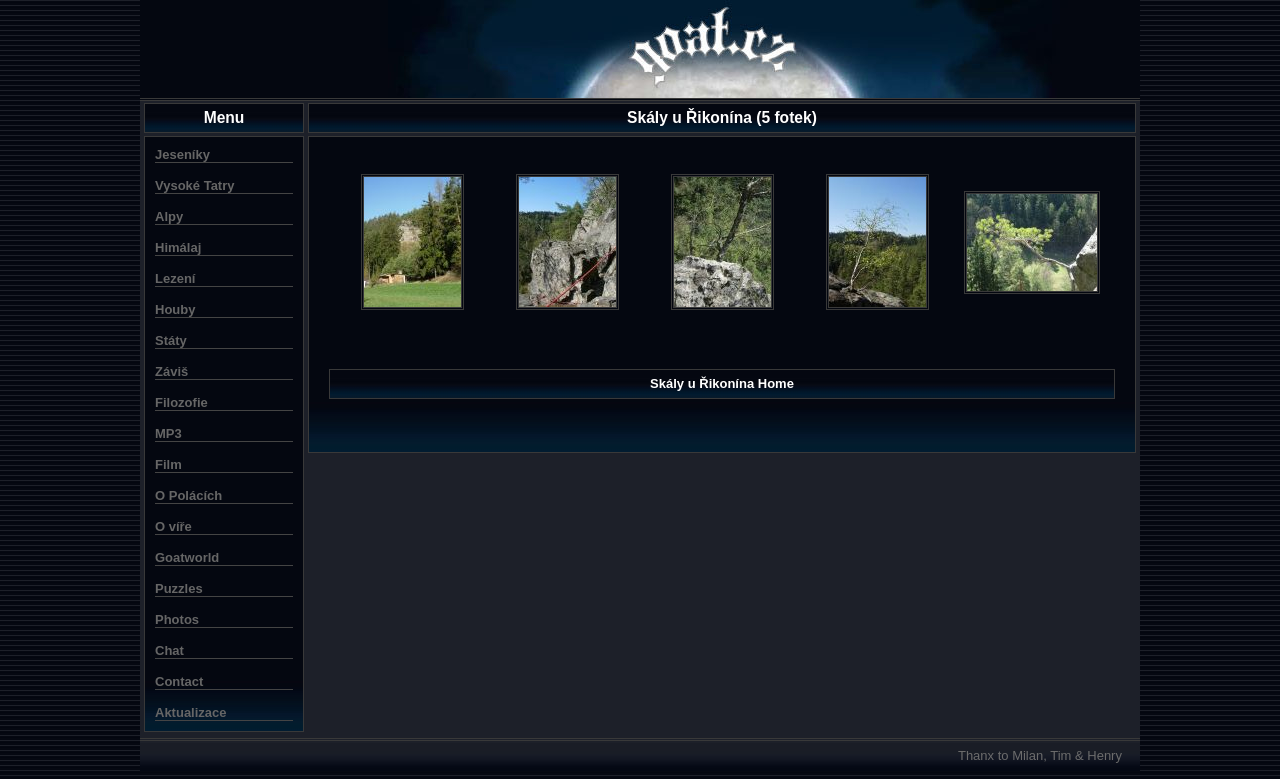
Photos (177, 619)
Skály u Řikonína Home (722, 383)
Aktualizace (191, 712)
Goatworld (187, 557)
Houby (175, 309)
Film (168, 464)
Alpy (169, 216)
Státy (171, 340)
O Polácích (188, 495)
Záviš (171, 371)
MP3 (168, 433)
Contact (179, 681)
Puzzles (179, 588)
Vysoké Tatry (195, 185)
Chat (169, 650)
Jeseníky (182, 154)
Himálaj (178, 247)
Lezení (175, 278)
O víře (173, 526)
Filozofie (181, 402)
